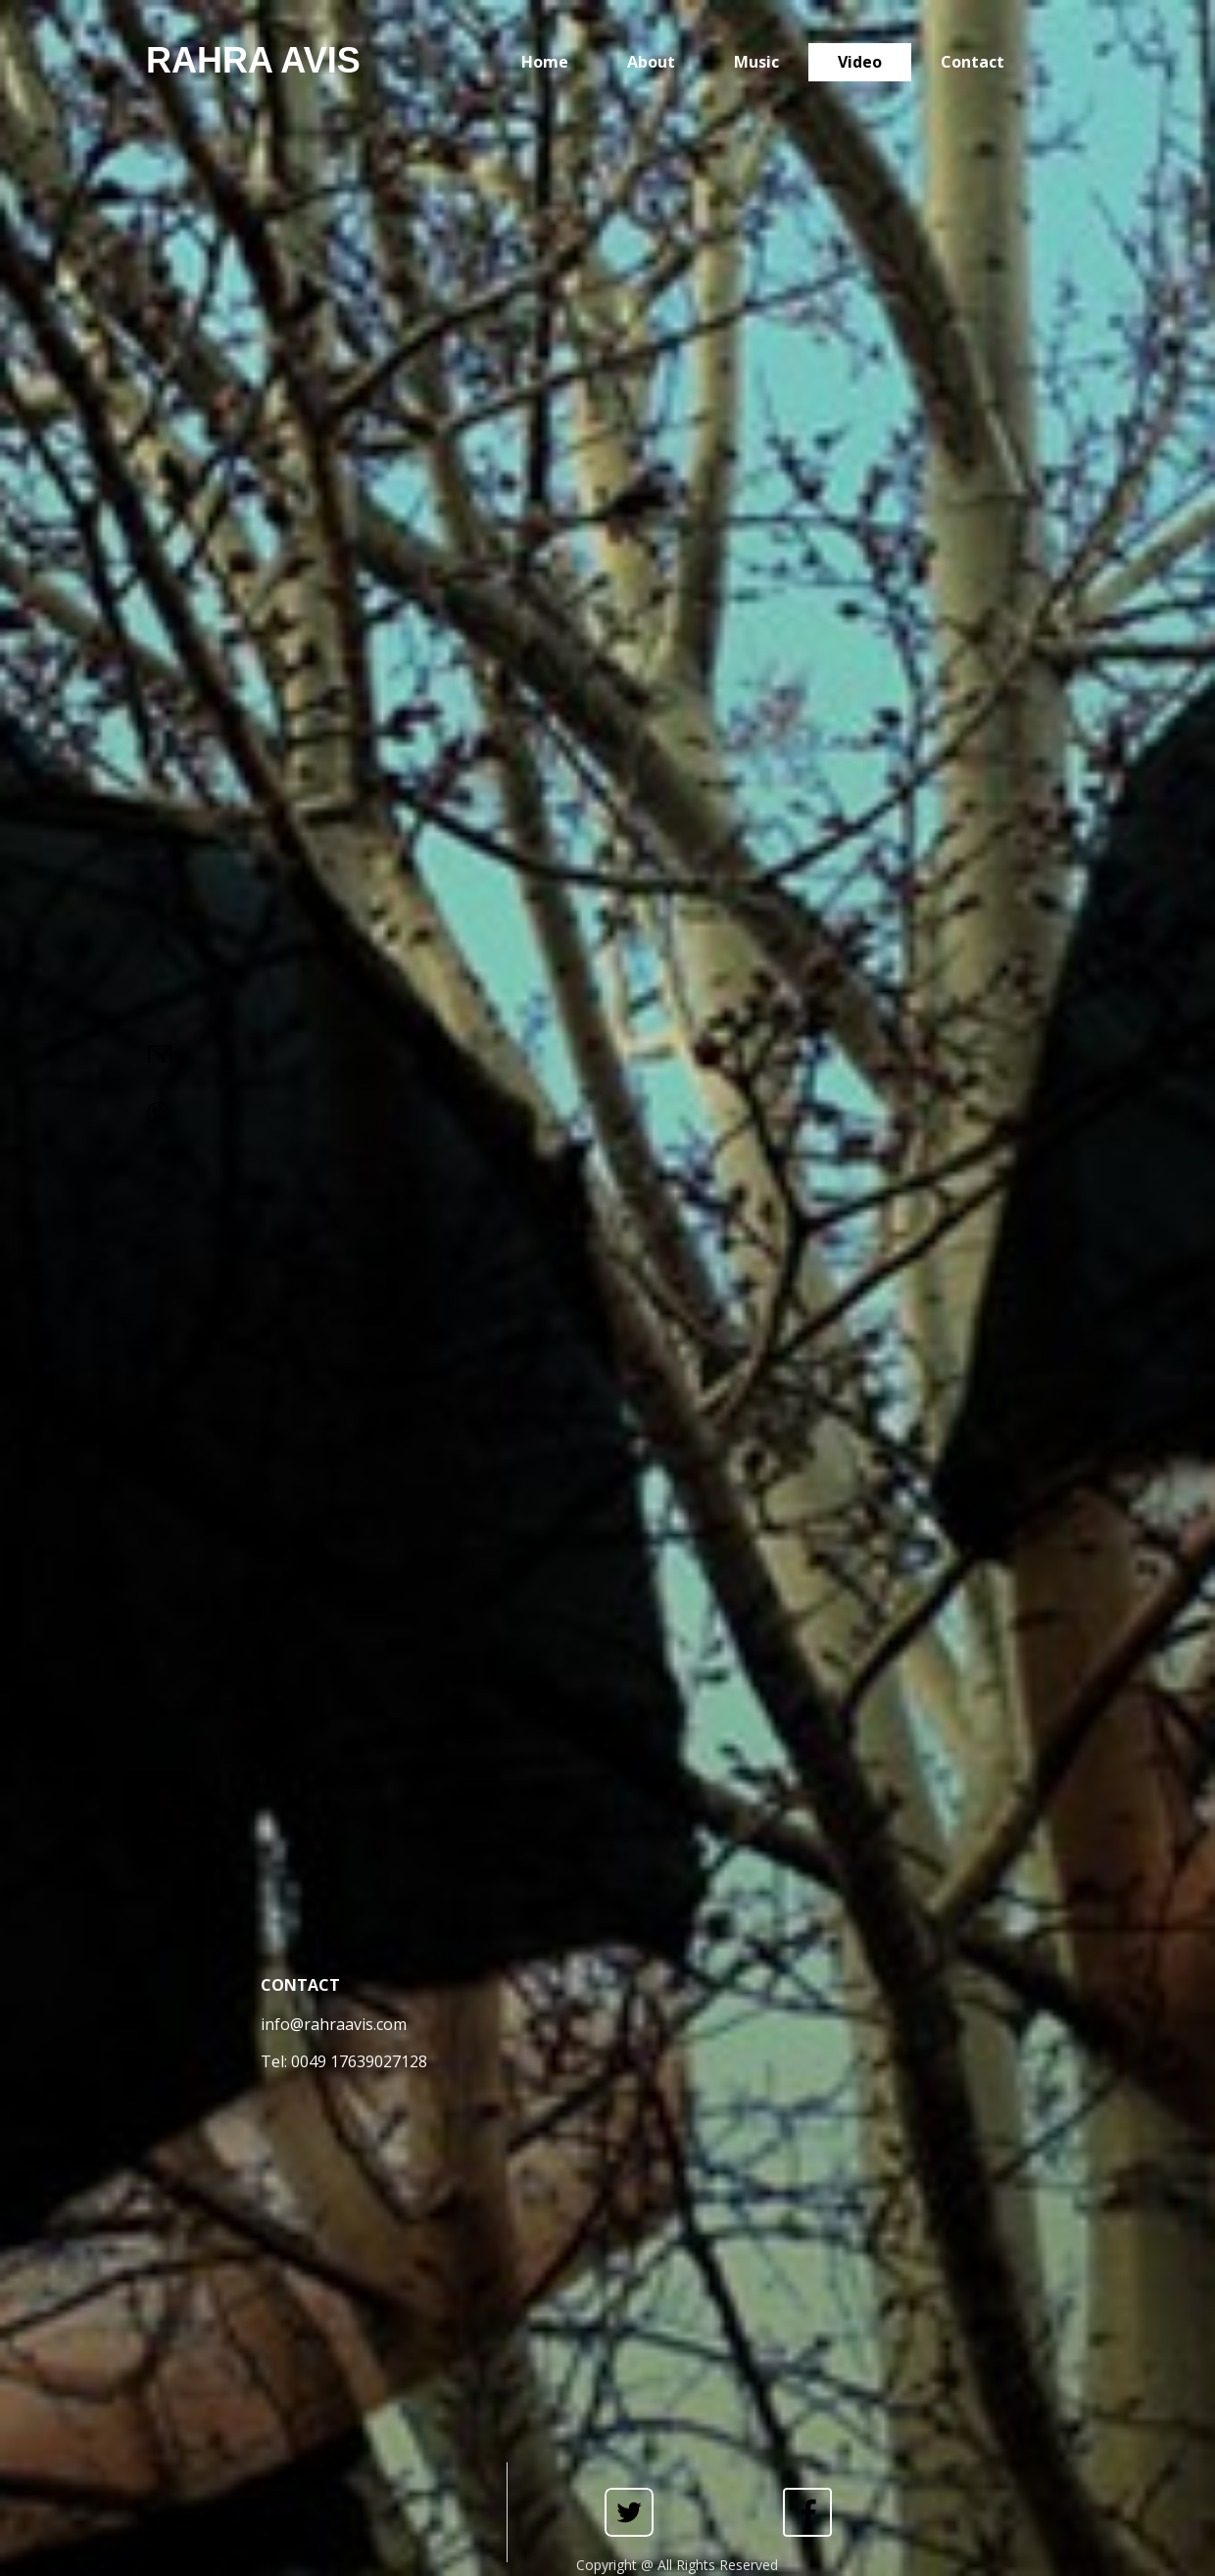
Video (860, 62)
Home (544, 62)
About (651, 62)
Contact (972, 62)
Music (756, 62)
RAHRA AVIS (253, 60)
